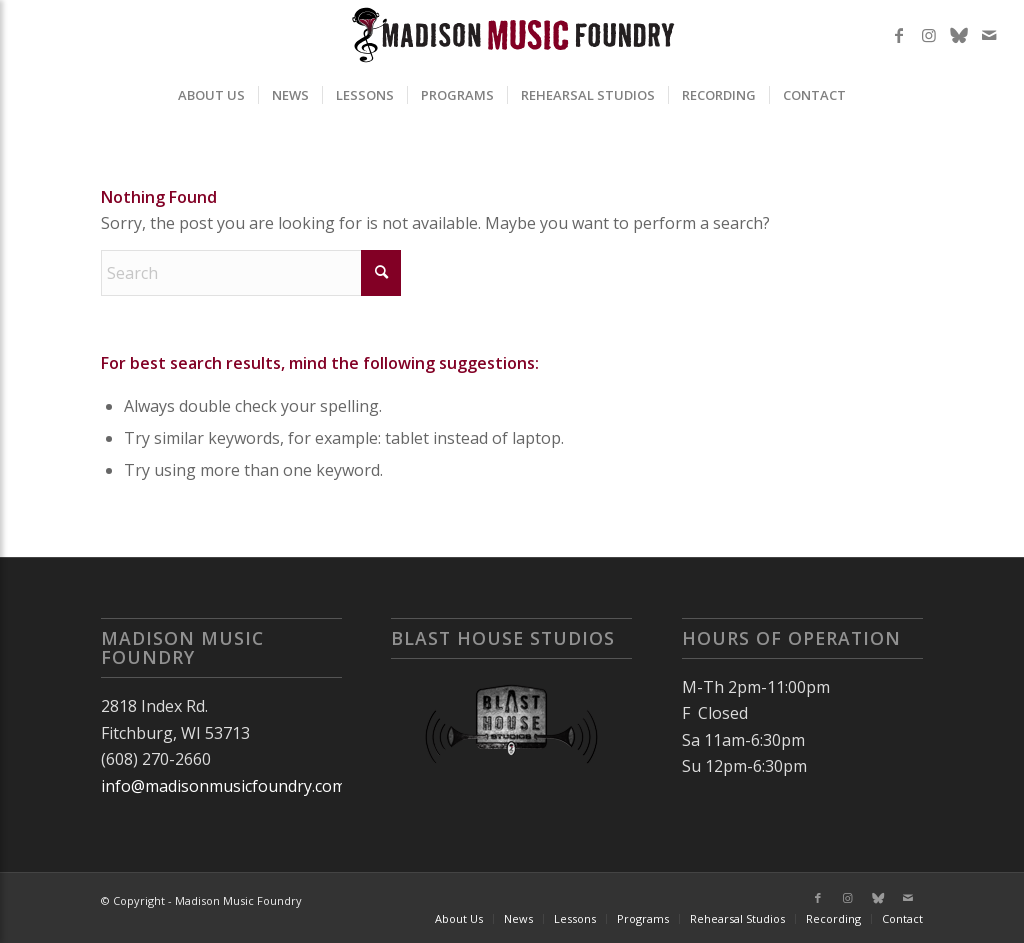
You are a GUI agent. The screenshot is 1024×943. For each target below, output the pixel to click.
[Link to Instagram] (929, 35)
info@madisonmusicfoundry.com (223, 786)
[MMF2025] (511, 35)
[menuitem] (211, 95)
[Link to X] (959, 35)
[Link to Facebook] (899, 35)
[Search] (251, 273)
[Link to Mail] (989, 35)
